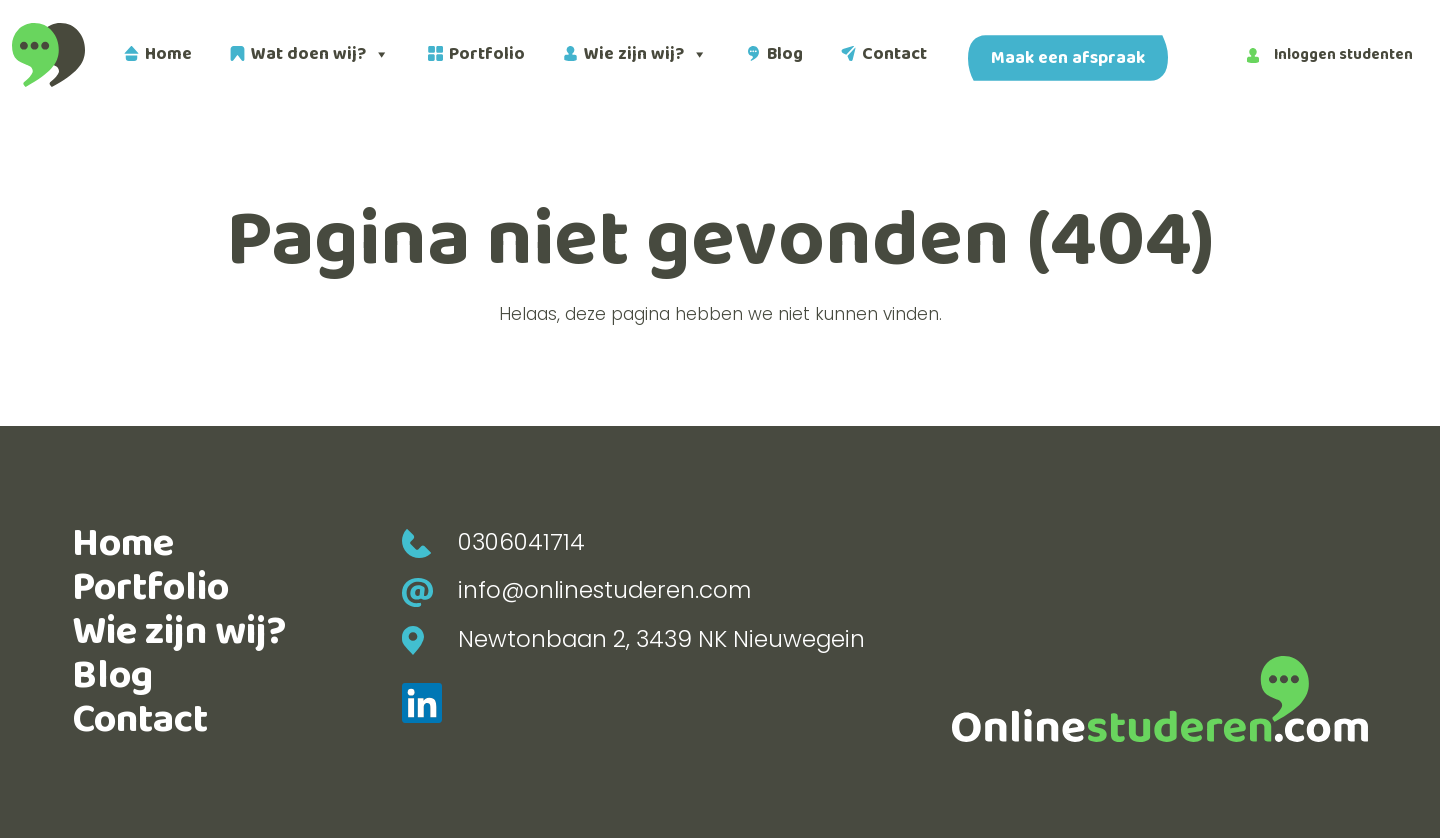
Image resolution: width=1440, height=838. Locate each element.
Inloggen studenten (1330, 55)
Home (168, 54)
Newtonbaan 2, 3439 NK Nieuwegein (633, 639)
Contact (894, 54)
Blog (785, 54)
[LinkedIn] (422, 702)
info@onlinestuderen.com (576, 590)
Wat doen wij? (320, 55)
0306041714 (493, 542)
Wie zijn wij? (646, 55)
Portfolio (487, 54)
